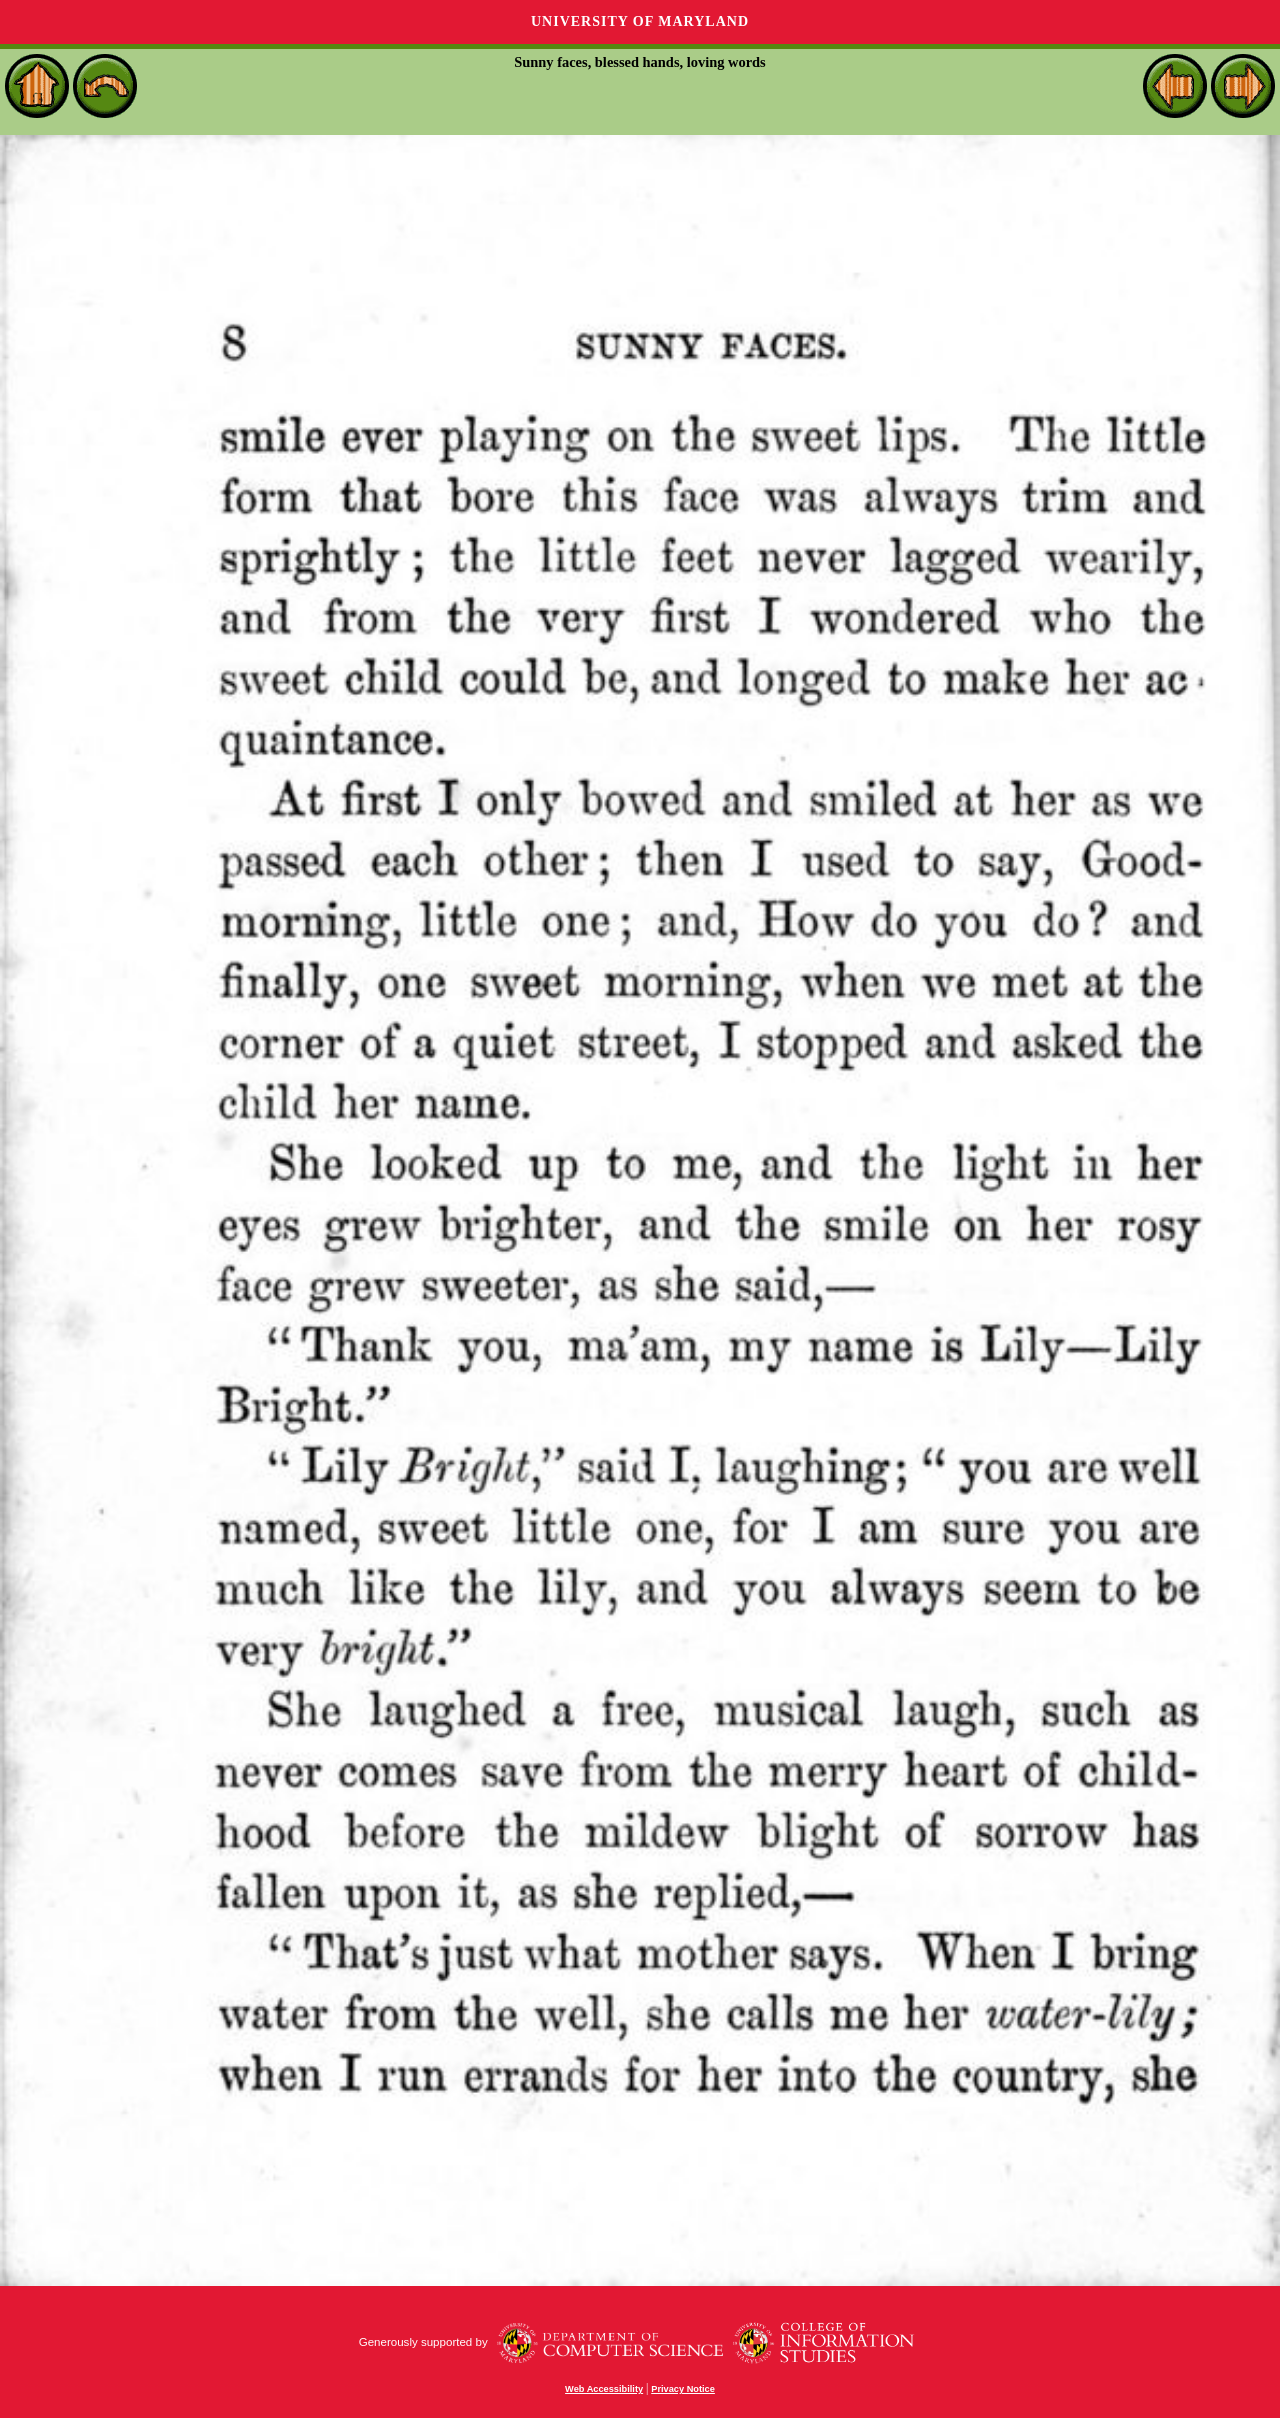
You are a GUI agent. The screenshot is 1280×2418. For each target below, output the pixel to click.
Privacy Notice (683, 2389)
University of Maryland (640, 21)
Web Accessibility (604, 2389)
